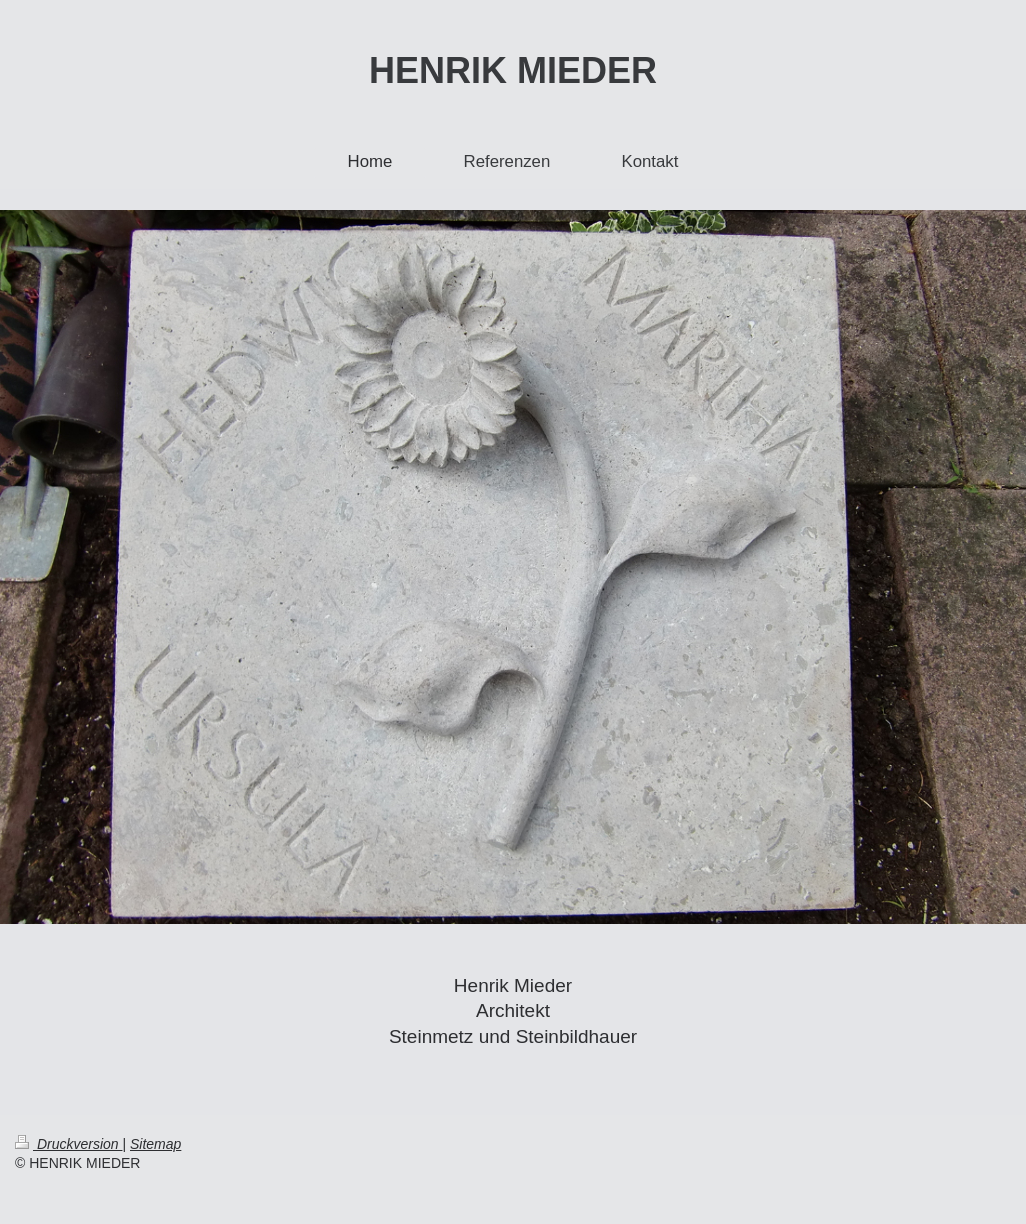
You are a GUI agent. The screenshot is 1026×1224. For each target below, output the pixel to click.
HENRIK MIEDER (513, 70)
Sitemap (155, 1144)
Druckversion (68, 1144)
